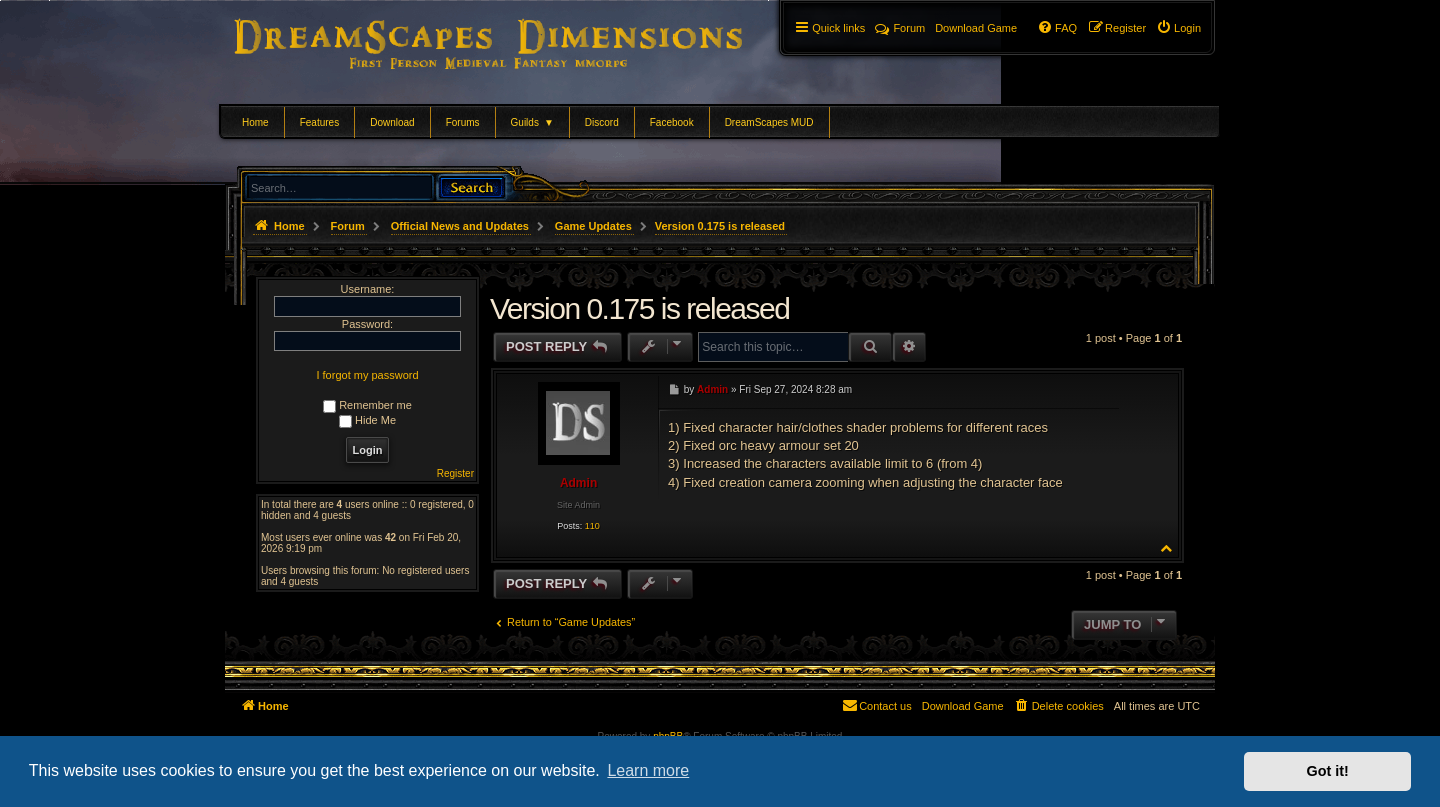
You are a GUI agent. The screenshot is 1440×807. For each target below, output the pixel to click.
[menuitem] (1178, 28)
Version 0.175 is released (720, 226)
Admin (578, 483)
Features (319, 122)
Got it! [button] (1328, 771)
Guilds (532, 122)
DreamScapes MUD (769, 122)
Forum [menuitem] (900, 28)
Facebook (672, 122)
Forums (463, 122)
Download (392, 122)
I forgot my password (367, 375)
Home (255, 122)
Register (455, 473)
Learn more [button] (648, 770)
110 (592, 526)
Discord (602, 122)
